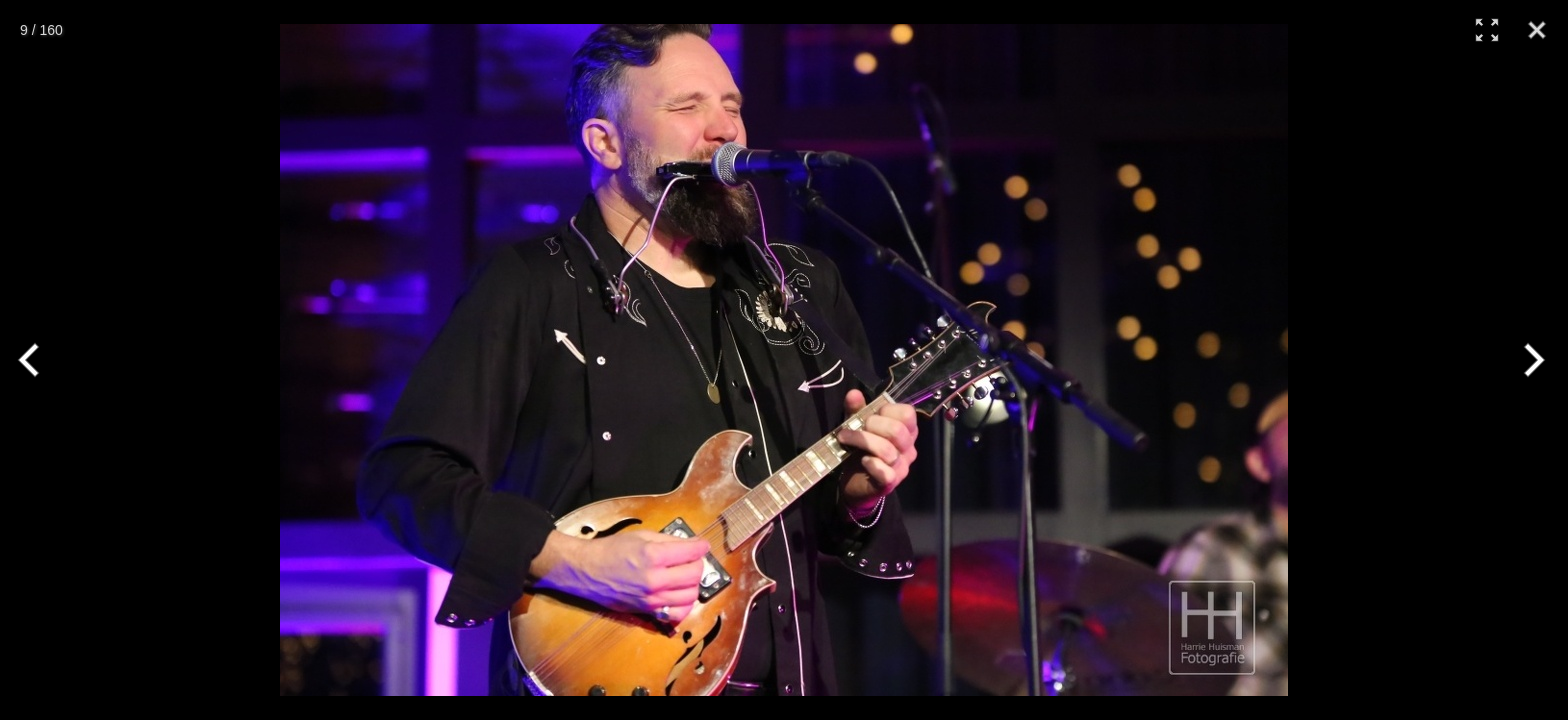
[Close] (1537, 30)
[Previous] (37, 360)
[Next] (1530, 360)
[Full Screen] (1487, 30)
